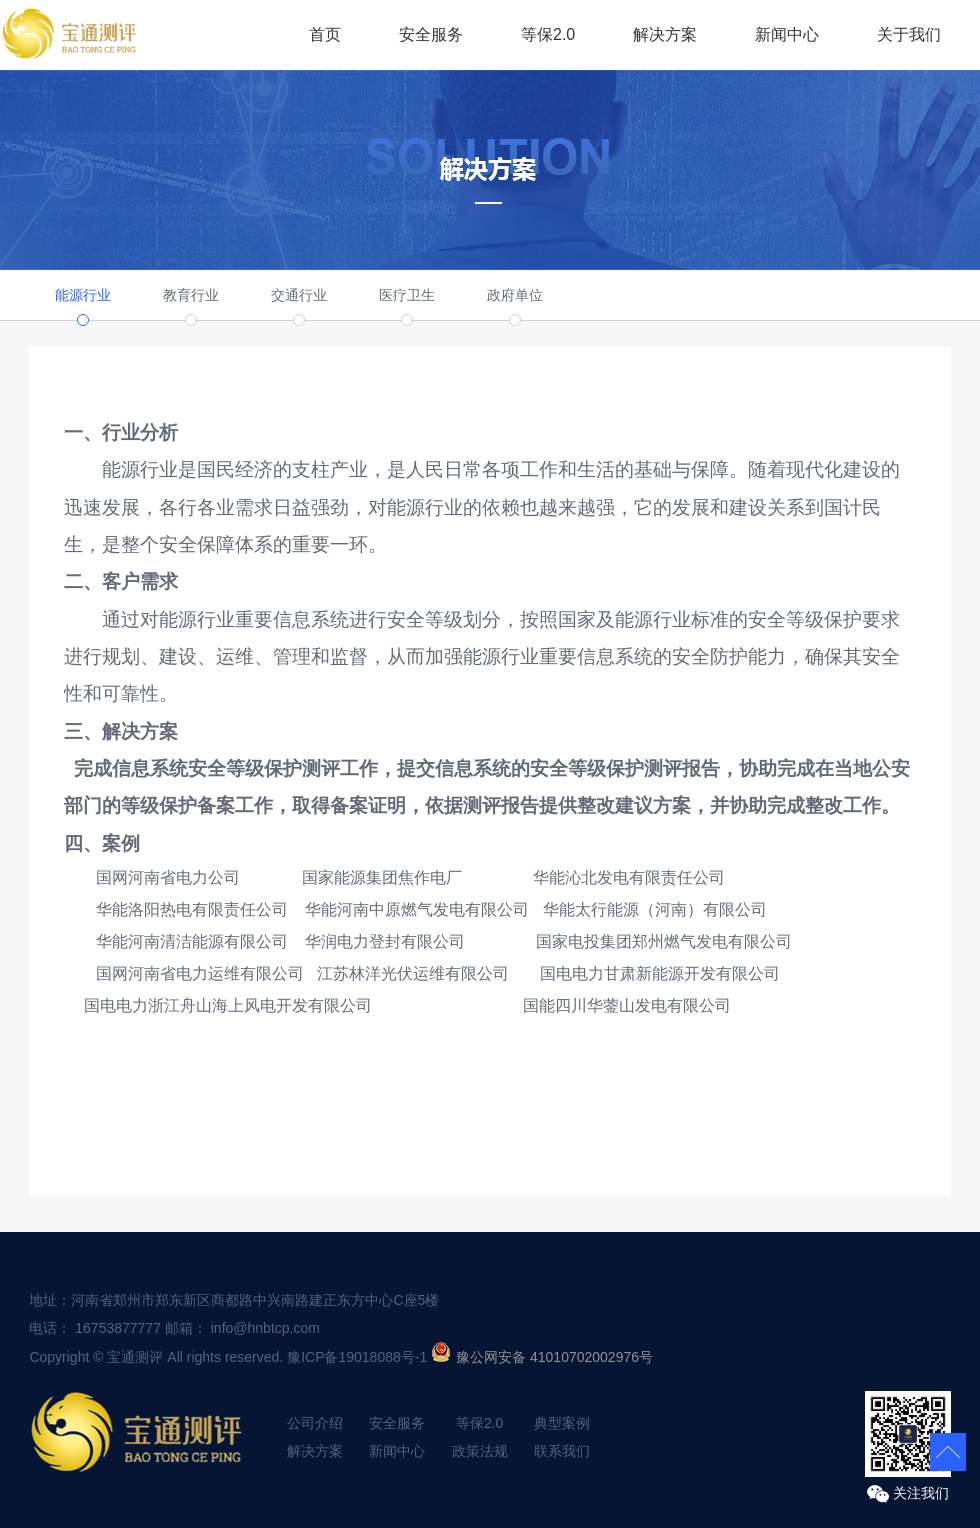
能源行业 (83, 295)
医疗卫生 (407, 295)
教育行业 (191, 295)
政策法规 (480, 1451)
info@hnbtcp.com (265, 1328)
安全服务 (431, 34)
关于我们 (909, 34)
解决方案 (665, 34)
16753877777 (118, 1328)
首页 (325, 34)
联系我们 (562, 1451)
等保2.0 (548, 34)
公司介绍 (315, 1423)
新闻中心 (787, 34)
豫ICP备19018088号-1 (357, 1357)
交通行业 (299, 295)
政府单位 (515, 295)
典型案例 (562, 1423)
